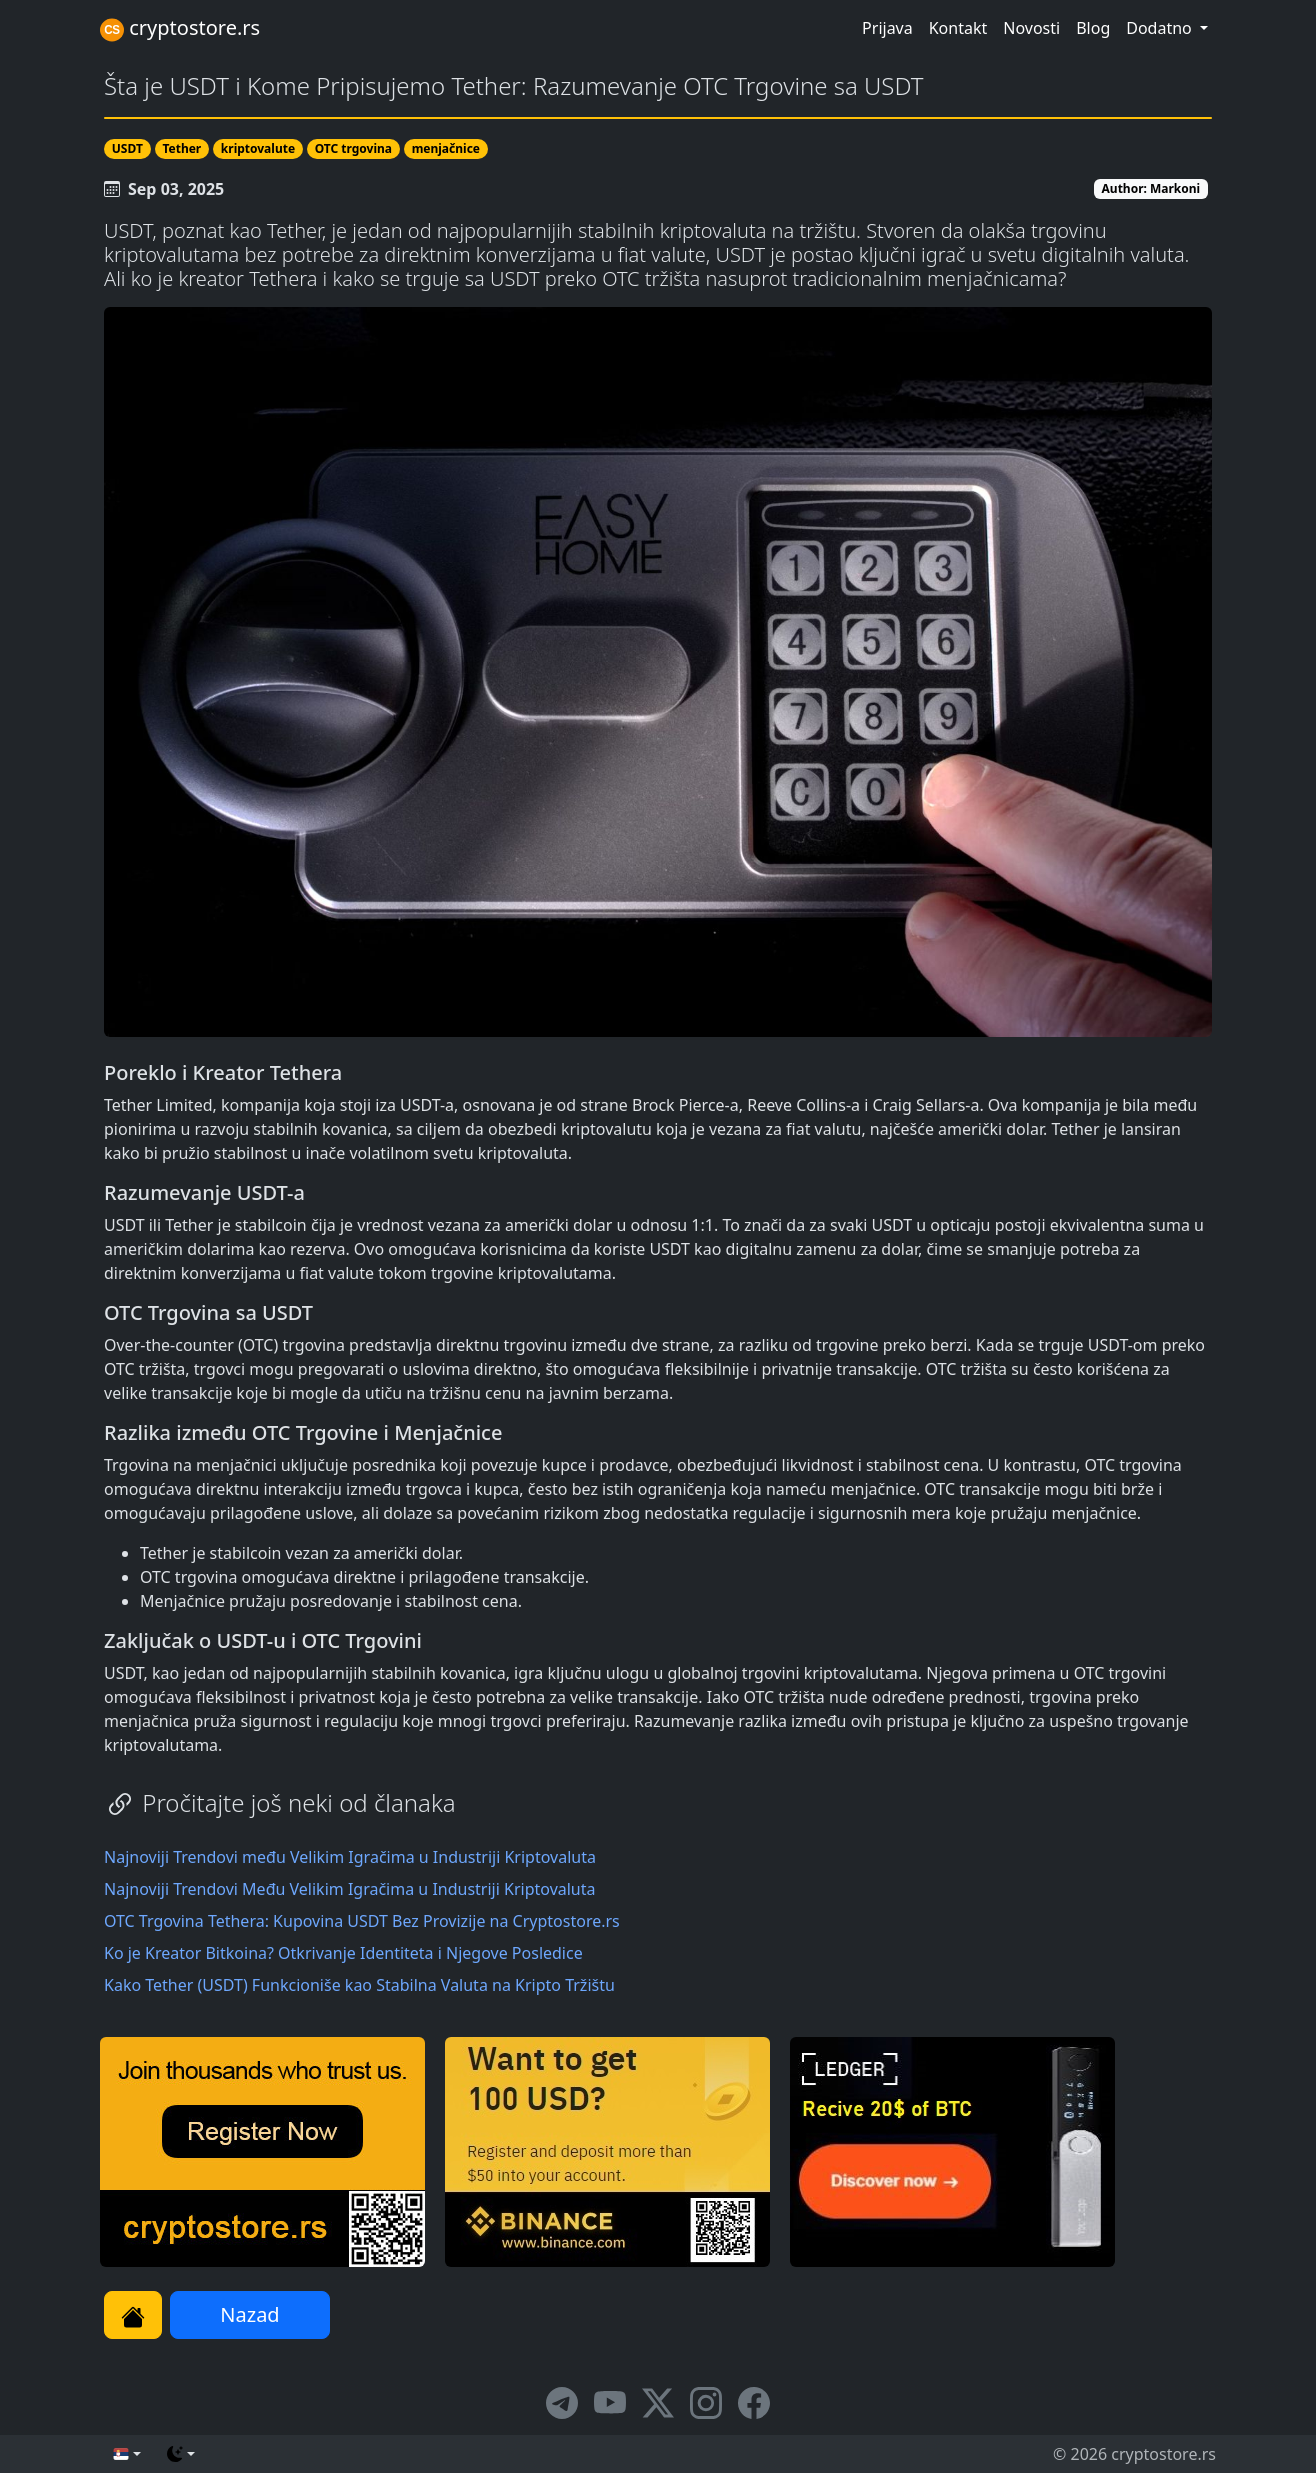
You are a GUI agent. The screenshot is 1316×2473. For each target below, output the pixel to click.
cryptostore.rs (180, 28)
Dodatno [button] (1161, 28)
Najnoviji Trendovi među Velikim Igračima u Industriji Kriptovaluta (350, 1857)
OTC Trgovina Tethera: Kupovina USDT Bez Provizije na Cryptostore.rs (362, 1921)
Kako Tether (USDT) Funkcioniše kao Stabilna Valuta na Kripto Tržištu (359, 1985)
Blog (1093, 28)
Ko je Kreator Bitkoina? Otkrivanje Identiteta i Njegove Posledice (343, 1953)
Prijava (887, 28)
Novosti (1031, 28)
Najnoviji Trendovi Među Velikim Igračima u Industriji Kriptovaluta (350, 1889)
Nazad (249, 2314)
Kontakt (958, 28)
